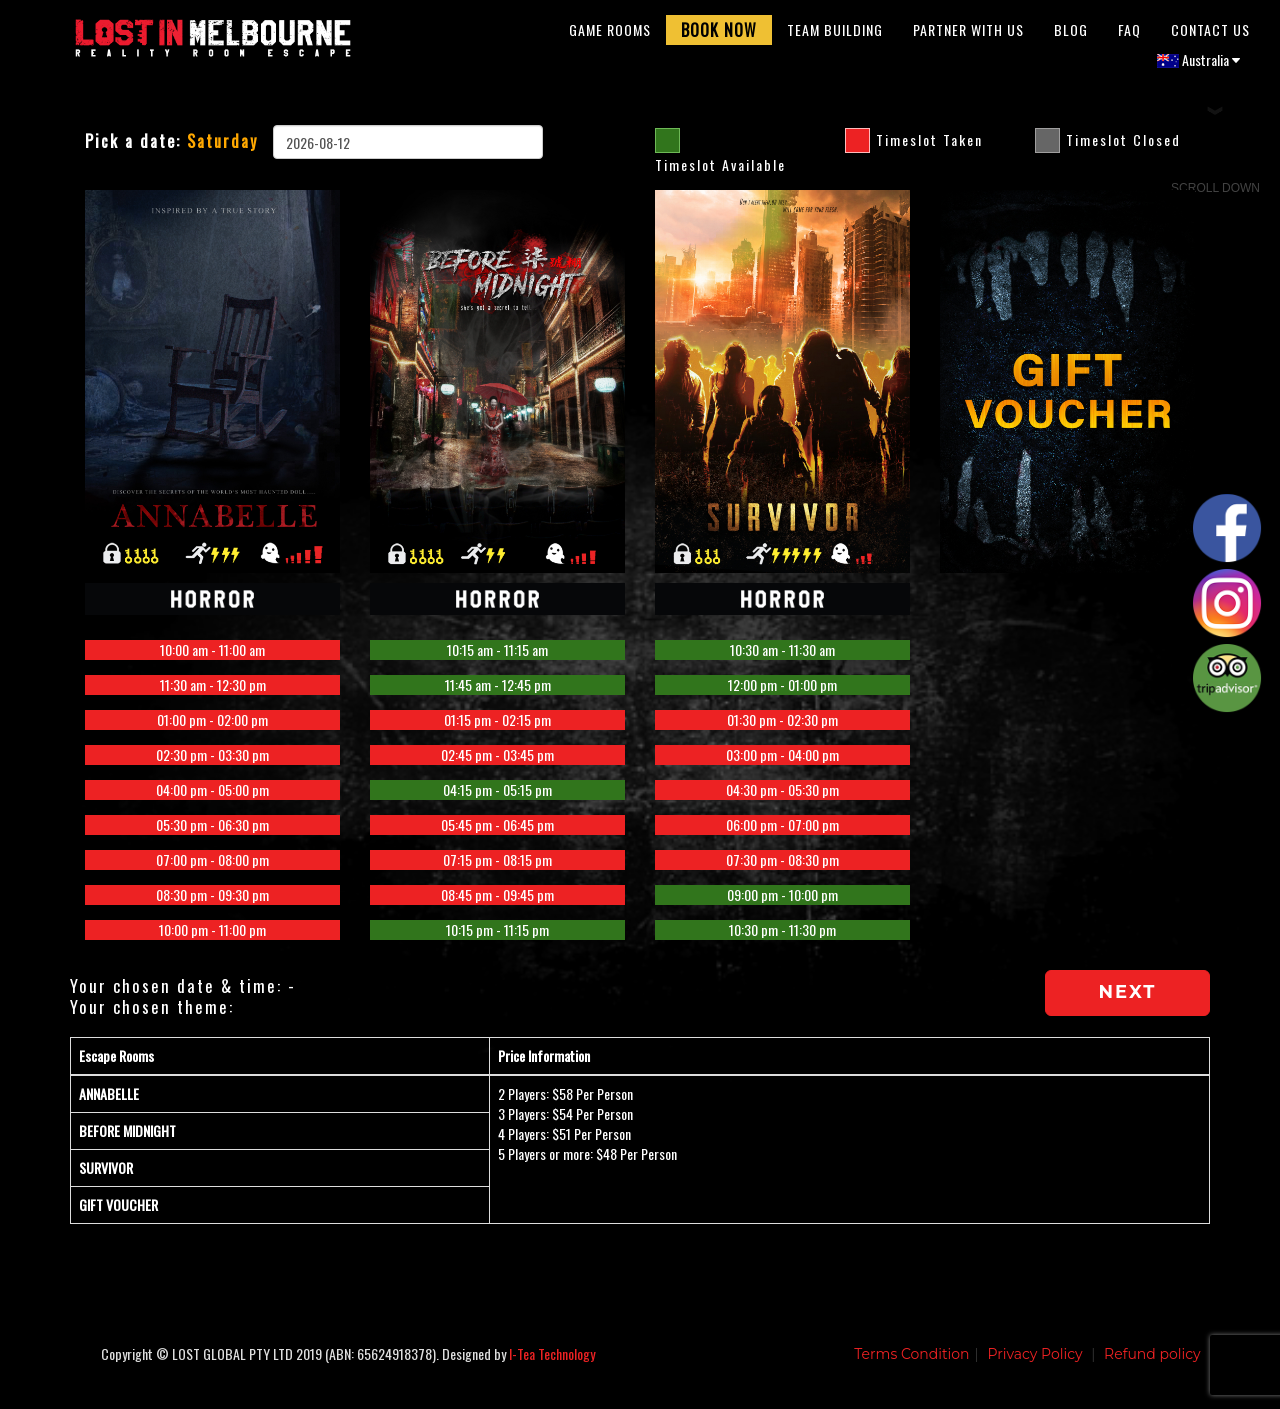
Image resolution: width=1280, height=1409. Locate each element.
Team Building (835, 34)
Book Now (719, 35)
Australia (1198, 64)
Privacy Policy (1034, 1364)
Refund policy (1152, 1364)
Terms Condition (911, 1364)
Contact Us (1210, 34)
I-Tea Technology (552, 1363)
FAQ (1129, 34)
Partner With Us (968, 34)
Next (1128, 1002)
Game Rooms (610, 34)
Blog (1071, 34)
